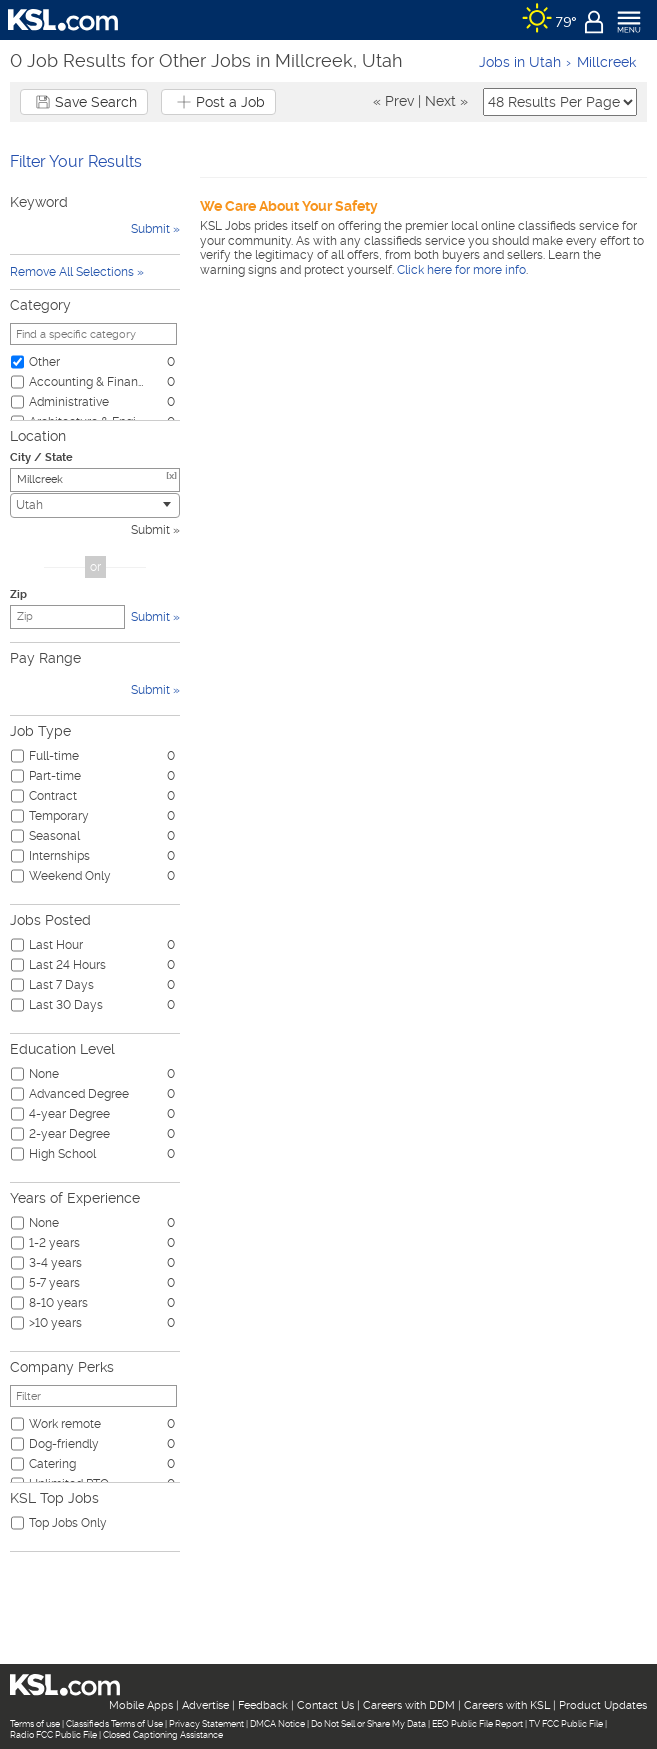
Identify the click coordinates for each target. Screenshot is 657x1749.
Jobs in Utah (520, 62)
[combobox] (95, 505)
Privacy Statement (206, 1724)
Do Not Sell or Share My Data (368, 1724)
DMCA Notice (277, 1724)
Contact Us (325, 1705)
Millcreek (606, 62)
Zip (18, 594)
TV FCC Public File (566, 1724)
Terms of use (35, 1724)
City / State (41, 457)
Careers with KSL (507, 1705)
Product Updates (603, 1705)
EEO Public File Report (477, 1724)
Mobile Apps (141, 1705)
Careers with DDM (409, 1705)
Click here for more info (461, 270)
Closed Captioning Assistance (163, 1735)
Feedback (263, 1705)
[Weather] (549, 20)
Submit (150, 530)
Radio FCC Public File (53, 1735)
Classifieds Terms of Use (114, 1724)
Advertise (205, 1705)
